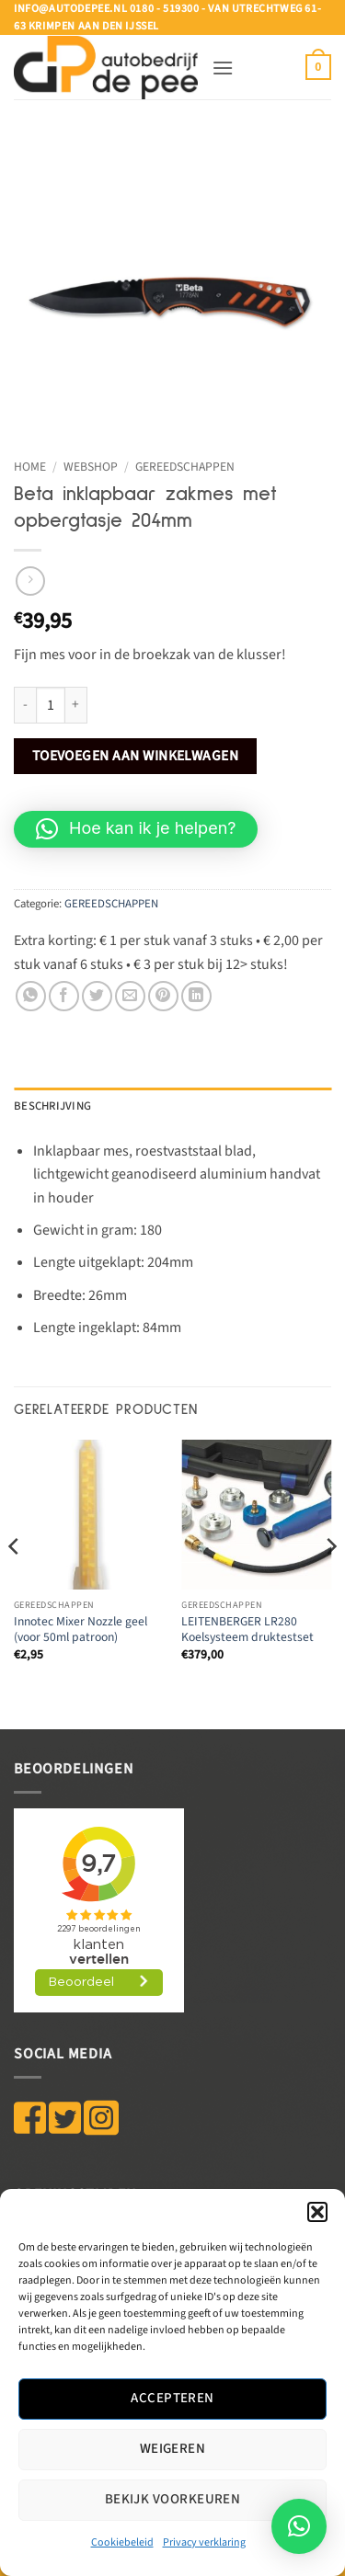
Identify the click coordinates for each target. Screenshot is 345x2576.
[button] (317, 2212)
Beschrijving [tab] (52, 1106)
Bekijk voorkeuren (173, 2499)
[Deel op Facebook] (64, 996)
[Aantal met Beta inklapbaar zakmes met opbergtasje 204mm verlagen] (25, 705)
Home (30, 466)
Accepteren (172, 2398)
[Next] (330, 1582)
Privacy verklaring (204, 2542)
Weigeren (173, 2448)
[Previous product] (30, 580)
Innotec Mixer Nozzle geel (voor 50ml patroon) (80, 1629)
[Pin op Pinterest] (163, 996)
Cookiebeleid (122, 2542)
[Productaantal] (50, 705)
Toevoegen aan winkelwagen (135, 756)
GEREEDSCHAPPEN (185, 466)
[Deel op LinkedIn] (196, 996)
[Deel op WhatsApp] (31, 996)
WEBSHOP (90, 466)
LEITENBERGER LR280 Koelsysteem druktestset (247, 1629)
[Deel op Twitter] (97, 996)
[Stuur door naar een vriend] (130, 996)
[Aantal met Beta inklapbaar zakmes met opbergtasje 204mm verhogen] (76, 705)
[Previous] (15, 1582)
